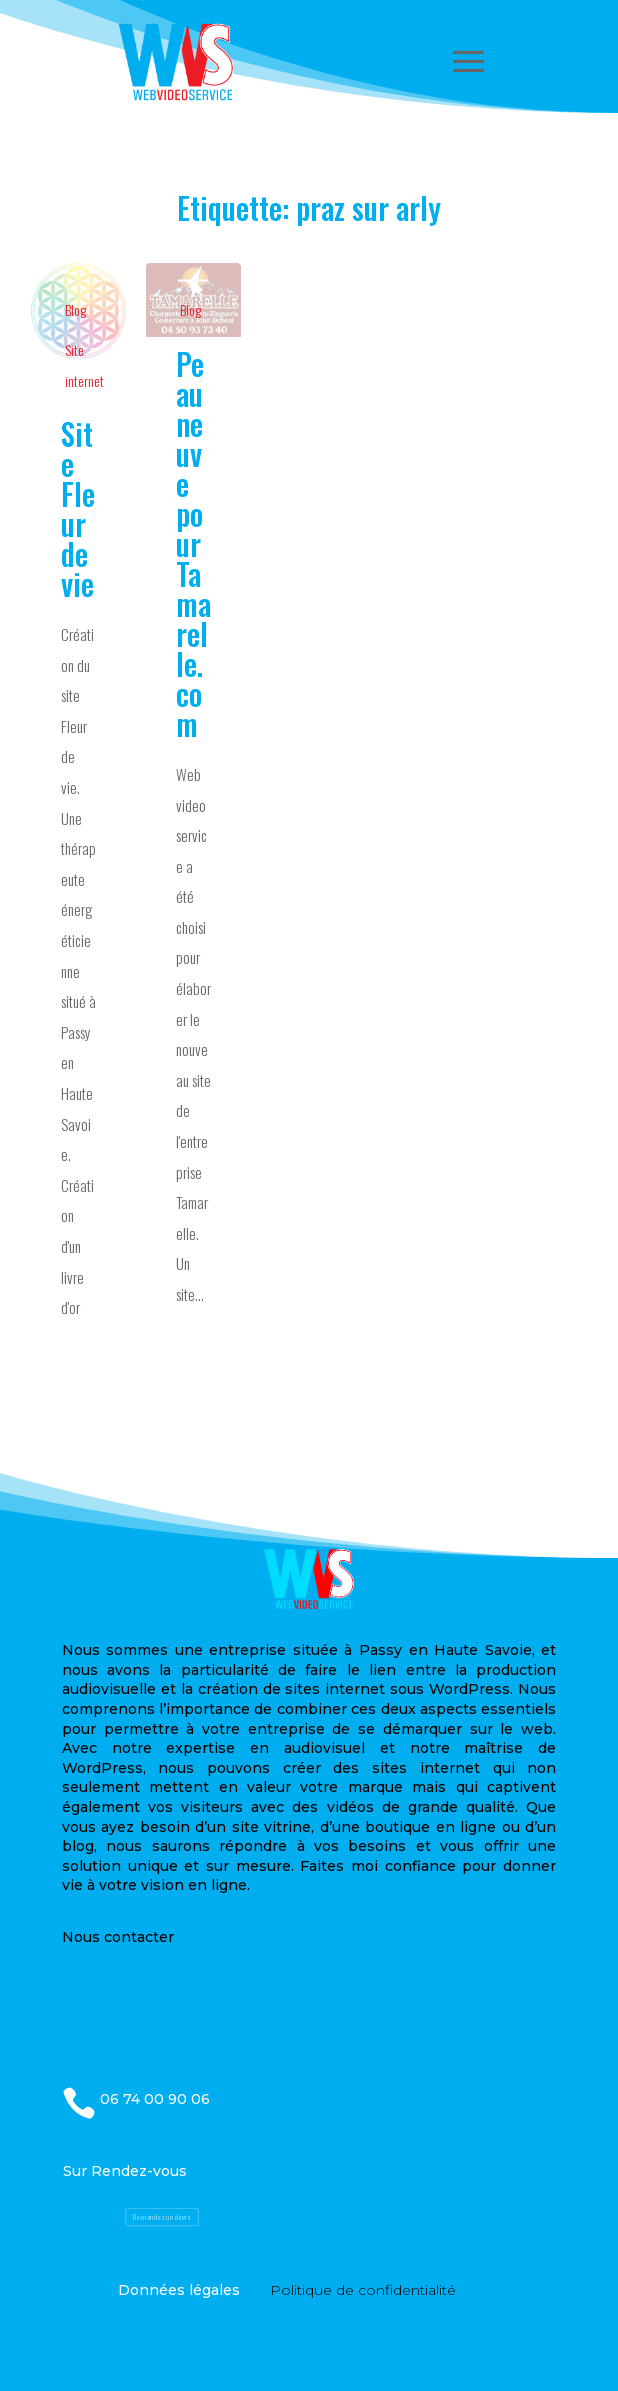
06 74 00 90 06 (155, 2099)
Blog (75, 309)
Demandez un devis (161, 2217)
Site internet (84, 365)
